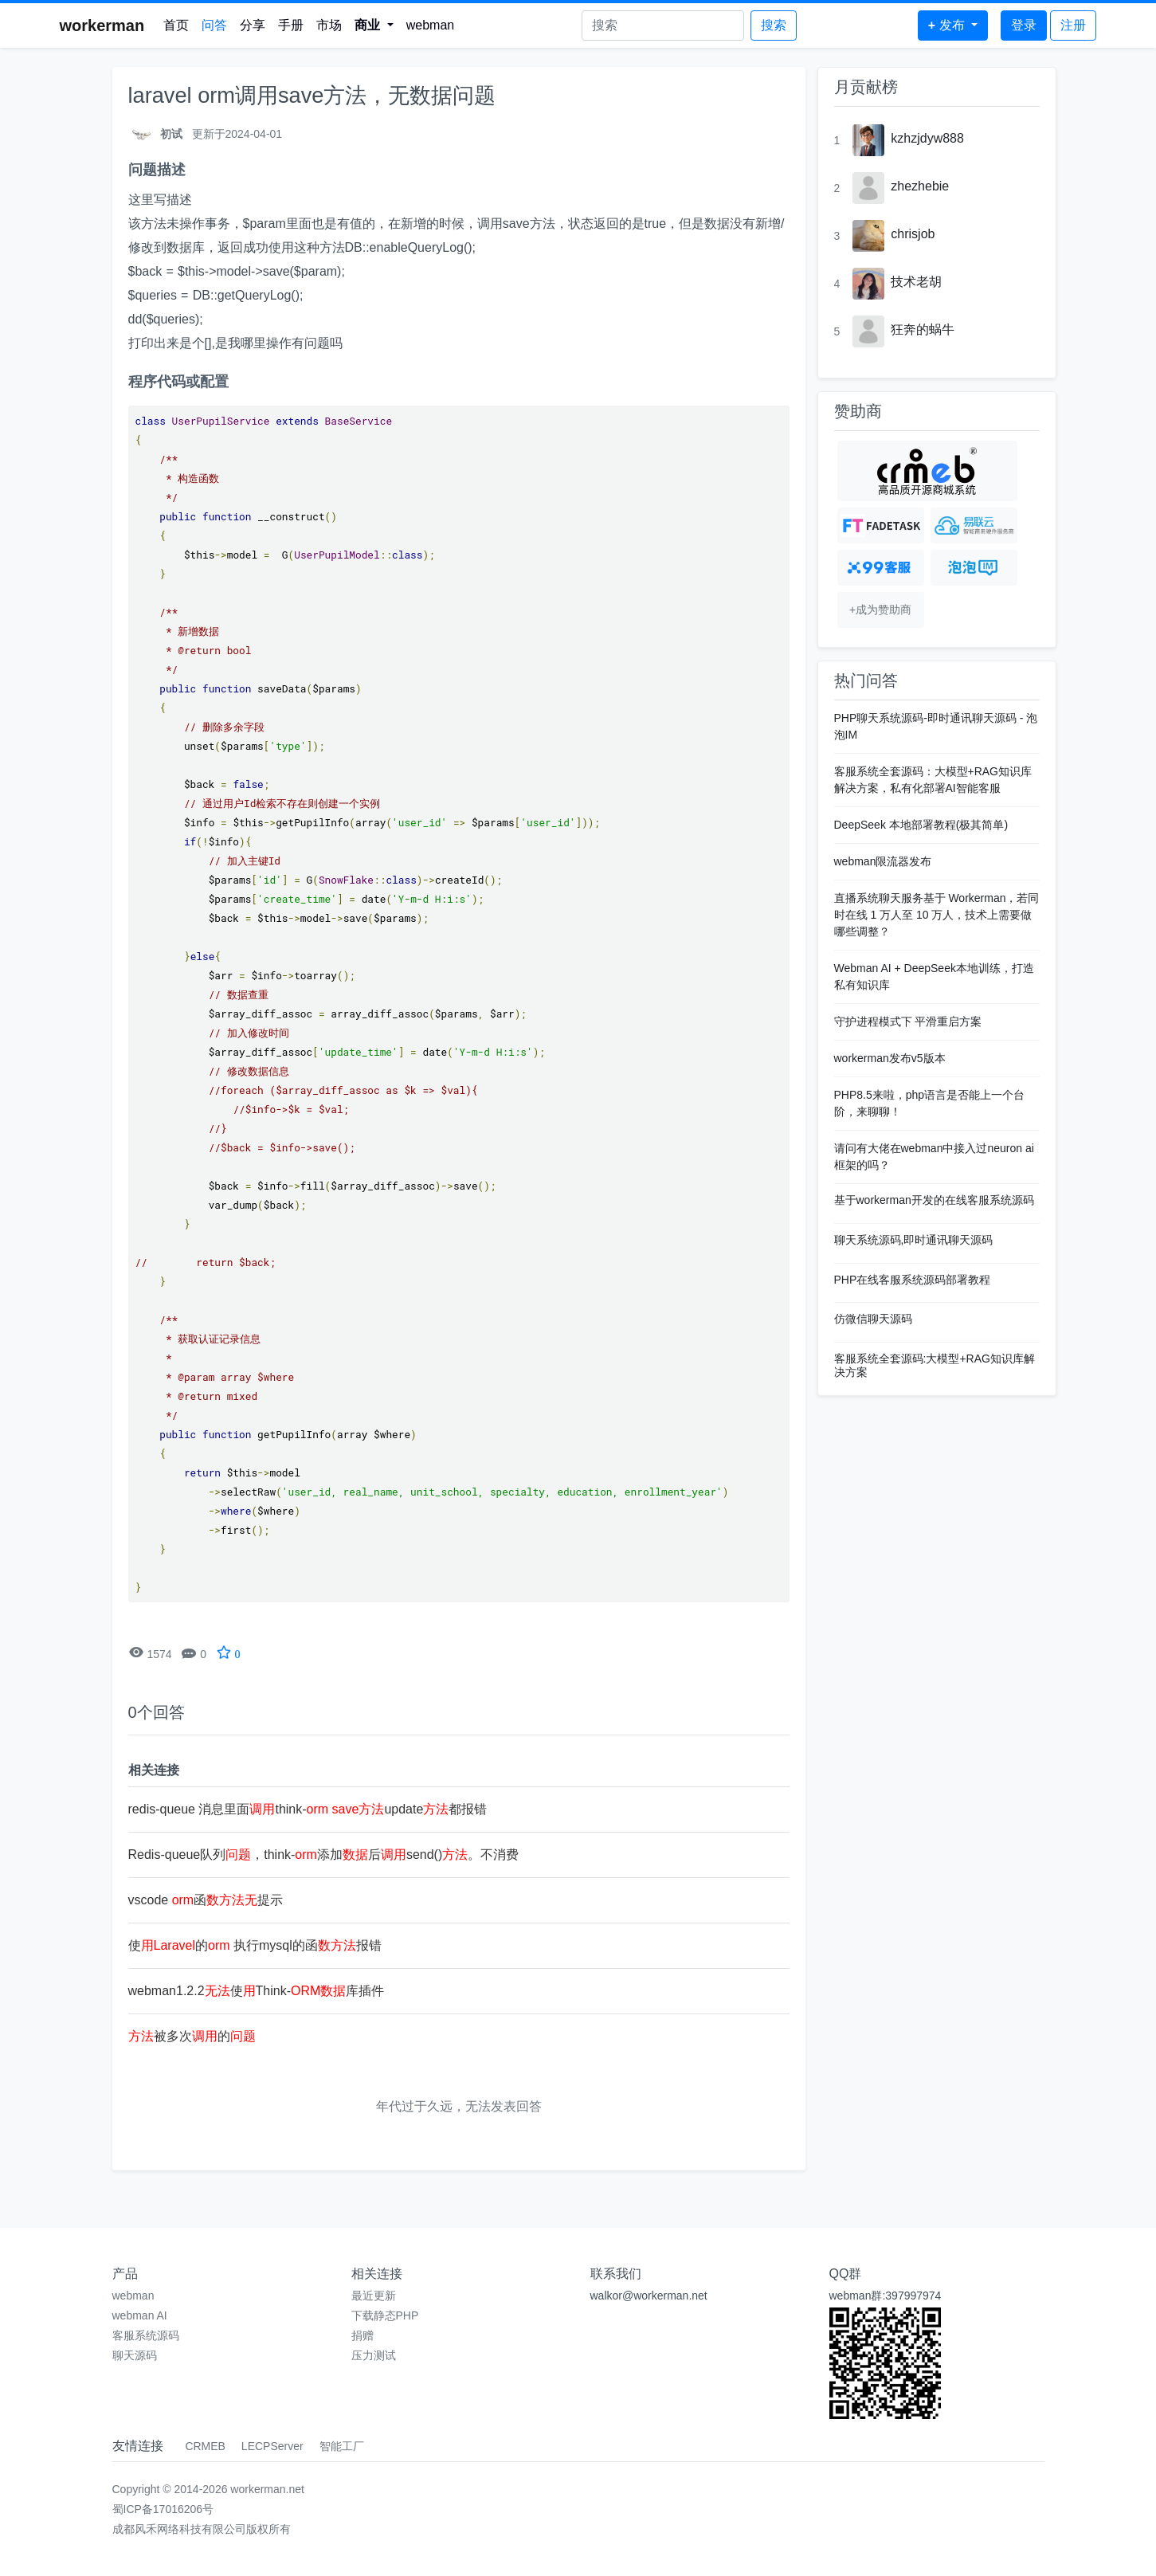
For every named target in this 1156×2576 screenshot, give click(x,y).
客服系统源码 (145, 2335)
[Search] (663, 25)
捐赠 (362, 2335)
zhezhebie (920, 186)
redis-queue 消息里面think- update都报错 (308, 1809)
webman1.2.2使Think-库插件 (256, 1991)
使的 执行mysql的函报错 (255, 1945)
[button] (374, 25)
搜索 (773, 25)
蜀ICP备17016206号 (163, 2509)
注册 (1073, 25)
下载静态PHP (385, 2315)
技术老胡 (916, 281)
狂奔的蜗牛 (922, 329)
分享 (252, 25)
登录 (1023, 25)
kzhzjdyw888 (927, 138)
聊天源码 (134, 2355)
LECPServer (272, 2446)
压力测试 (373, 2355)
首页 (176, 25)
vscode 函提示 (206, 1900)
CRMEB (205, 2446)
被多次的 (192, 2036)
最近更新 (373, 2295)
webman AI (139, 2315)
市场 (329, 25)
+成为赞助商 (880, 609)
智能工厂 (341, 2446)
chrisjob (913, 234)
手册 (291, 25)
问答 (214, 25)
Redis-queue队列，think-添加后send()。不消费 (323, 1854)
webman (430, 25)
